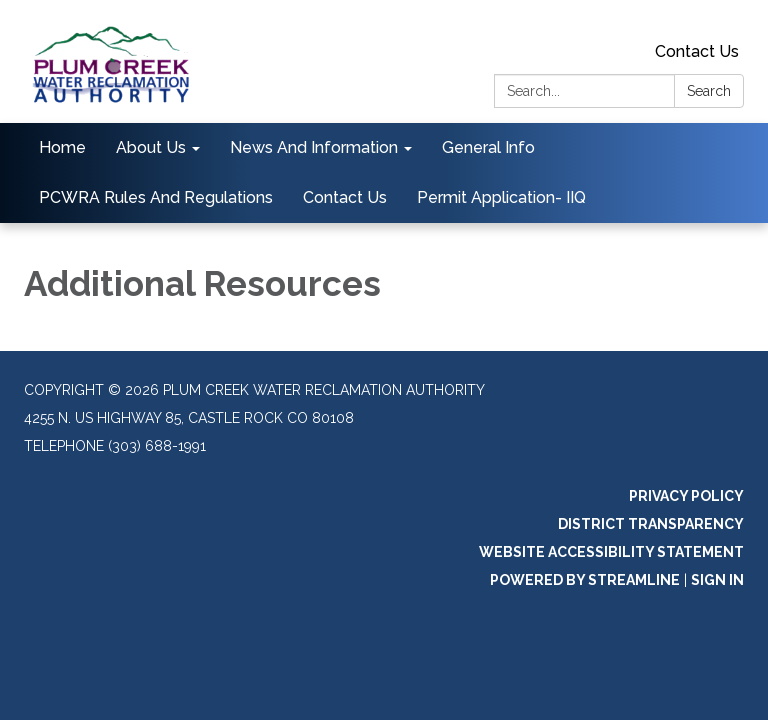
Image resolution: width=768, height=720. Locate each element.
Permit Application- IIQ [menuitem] (501, 197)
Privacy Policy (686, 496)
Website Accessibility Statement (611, 552)
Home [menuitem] (62, 147)
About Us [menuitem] (151, 147)
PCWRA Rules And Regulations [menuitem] (156, 197)
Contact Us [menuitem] (345, 197)
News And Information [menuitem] (314, 147)
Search (709, 91)
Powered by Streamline (585, 580)
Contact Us (697, 51)
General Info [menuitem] (488, 147)
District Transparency (651, 524)
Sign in (717, 580)
